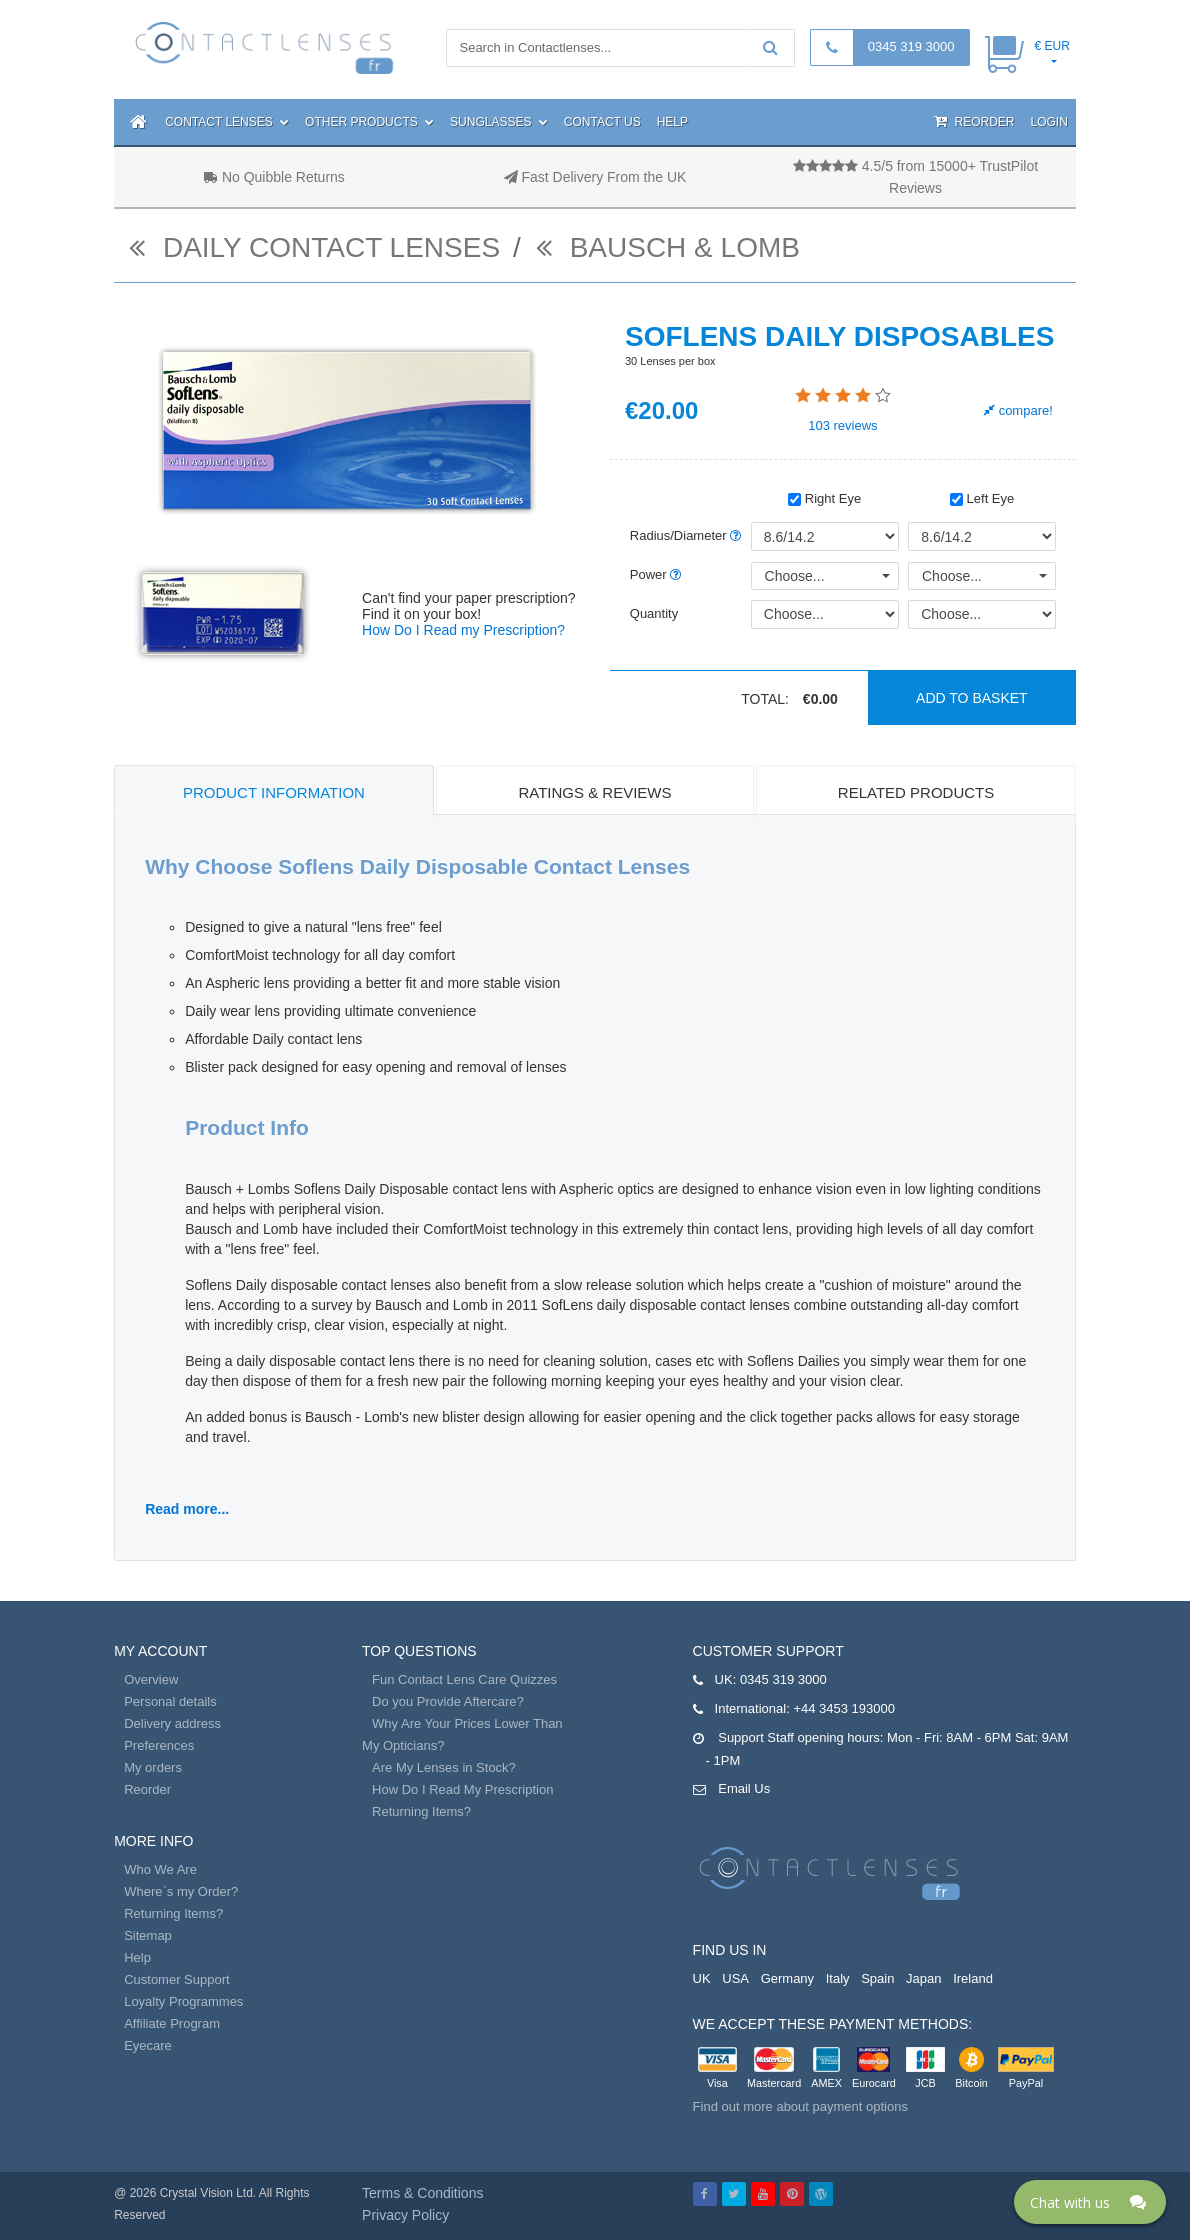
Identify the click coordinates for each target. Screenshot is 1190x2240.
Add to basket (972, 698)
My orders (153, 1767)
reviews (842, 425)
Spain (877, 1978)
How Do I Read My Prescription (462, 1789)
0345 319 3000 (911, 46)
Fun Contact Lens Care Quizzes (464, 1679)
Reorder (974, 121)
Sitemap (148, 1935)
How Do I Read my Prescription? (463, 630)
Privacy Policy (405, 2215)
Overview (151, 1679)
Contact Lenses (227, 122)
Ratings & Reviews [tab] (594, 792)
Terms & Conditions (422, 2193)
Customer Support (177, 1979)
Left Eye (982, 498)
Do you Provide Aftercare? (448, 1701)
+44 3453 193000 (844, 1708)
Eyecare (148, 2045)
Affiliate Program (172, 2023)
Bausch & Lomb (668, 247)
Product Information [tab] (274, 792)
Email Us (744, 1788)
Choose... (795, 576)
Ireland (973, 1978)
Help (672, 122)
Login (1048, 122)
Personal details (170, 1701)
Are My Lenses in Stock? (444, 1767)
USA (735, 1978)
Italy (838, 1978)
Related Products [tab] (916, 792)
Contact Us (602, 122)
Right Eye (824, 498)
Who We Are (160, 1869)
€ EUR (1051, 46)
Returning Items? (173, 1913)
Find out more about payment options (800, 2106)
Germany (787, 1978)
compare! (1018, 410)
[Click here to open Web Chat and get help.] (1090, 2202)
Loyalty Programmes (183, 2001)
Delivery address (172, 1723)
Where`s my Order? (181, 1891)
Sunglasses (499, 122)
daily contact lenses (314, 247)
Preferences (159, 1745)
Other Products (369, 122)
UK (702, 1978)
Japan (923, 1978)
